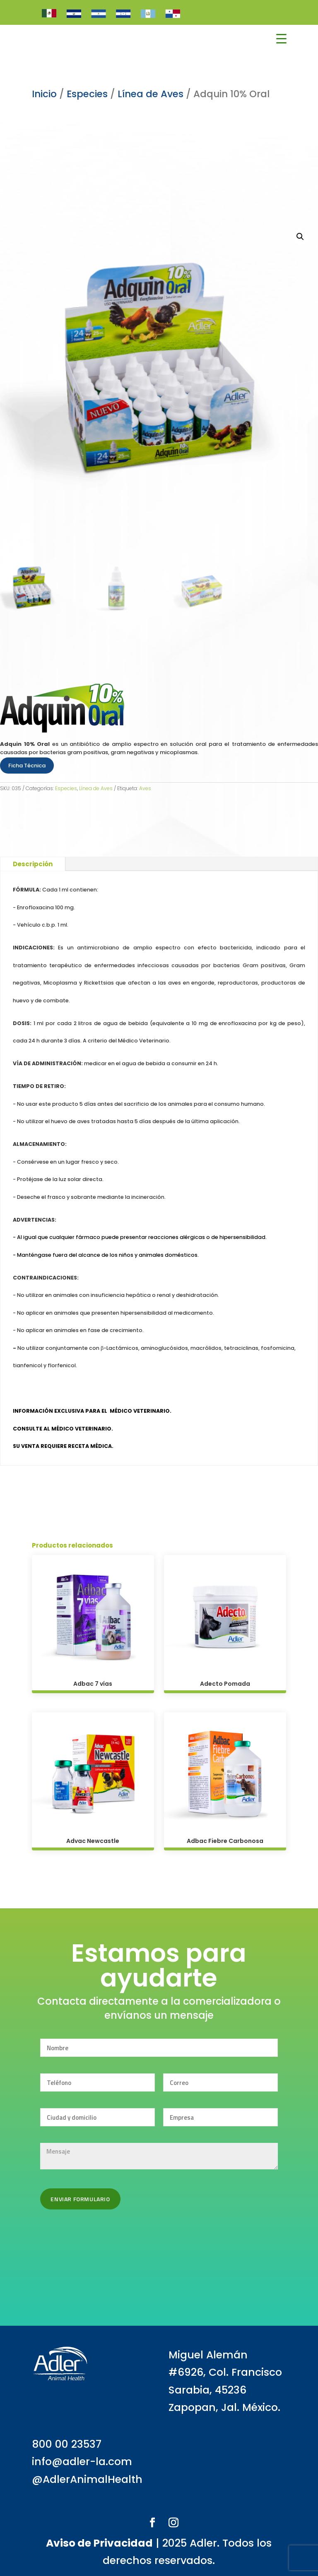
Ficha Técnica (27, 765)
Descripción (33, 864)
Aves (145, 788)
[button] (300, 236)
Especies (66, 788)
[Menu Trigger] (281, 38)
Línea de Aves (96, 788)
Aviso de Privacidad (99, 2543)
